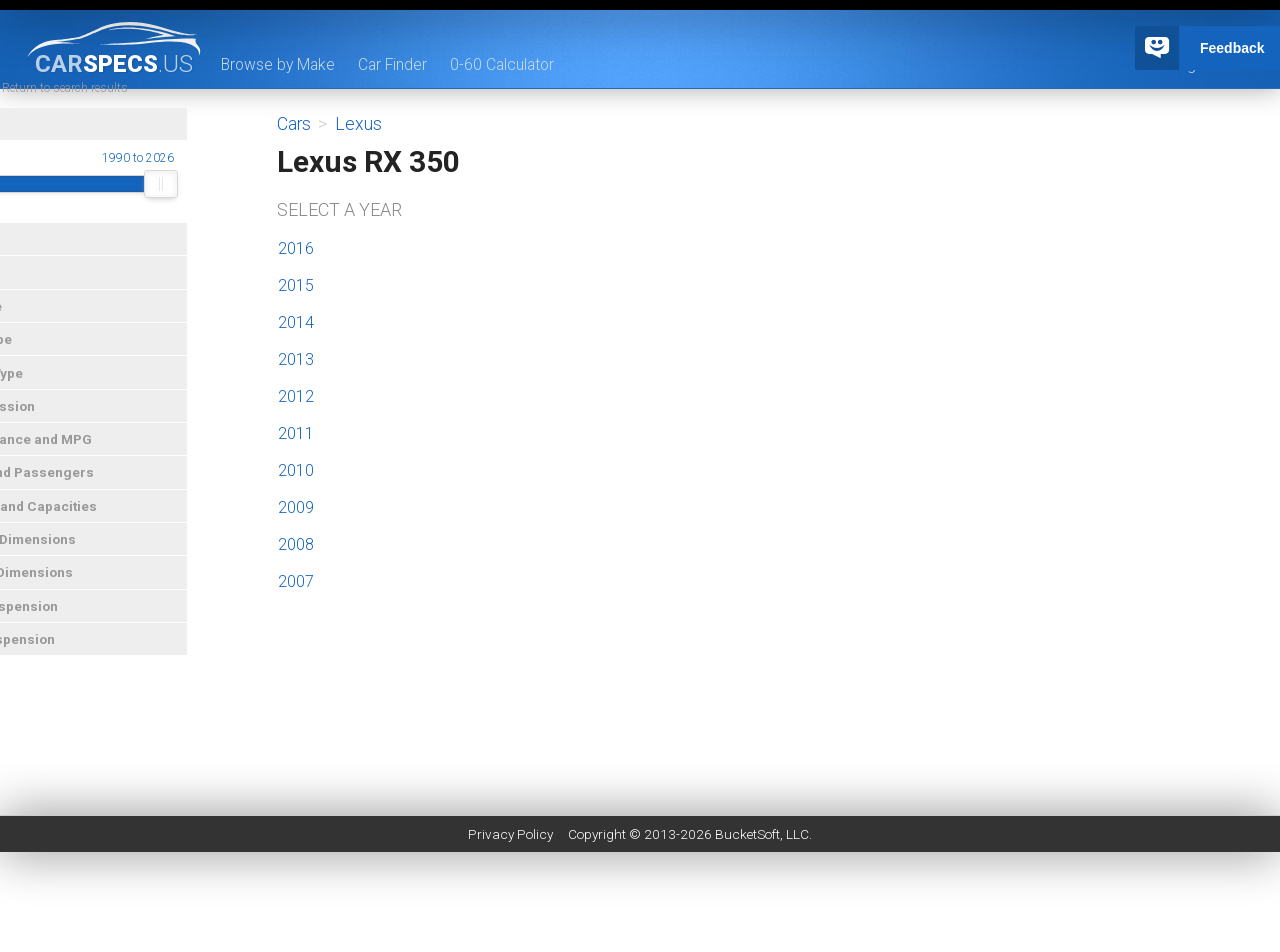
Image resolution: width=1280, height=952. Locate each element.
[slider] (26, 207)
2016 (296, 248)
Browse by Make (280, 64)
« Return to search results (124, 110)
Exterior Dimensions (73, 562)
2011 (296, 433)
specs (114, 63)
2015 (296, 285)
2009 (296, 507)
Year (23, 147)
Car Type (36, 328)
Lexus (358, 124)
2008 (296, 544)
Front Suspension (64, 628)
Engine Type (47, 395)
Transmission (53, 428)
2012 (296, 396)
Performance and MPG (81, 462)
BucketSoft (747, 834)
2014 (296, 322)
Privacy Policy (510, 834)
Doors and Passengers (82, 495)
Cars (294, 124)
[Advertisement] (640, 907)
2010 (296, 470)
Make (26, 262)
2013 (296, 359)
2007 (296, 581)
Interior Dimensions (72, 595)
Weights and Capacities (84, 528)
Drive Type (41, 362)
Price (25, 295)
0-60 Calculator (509, 64)
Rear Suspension (63, 662)
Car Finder (397, 64)
